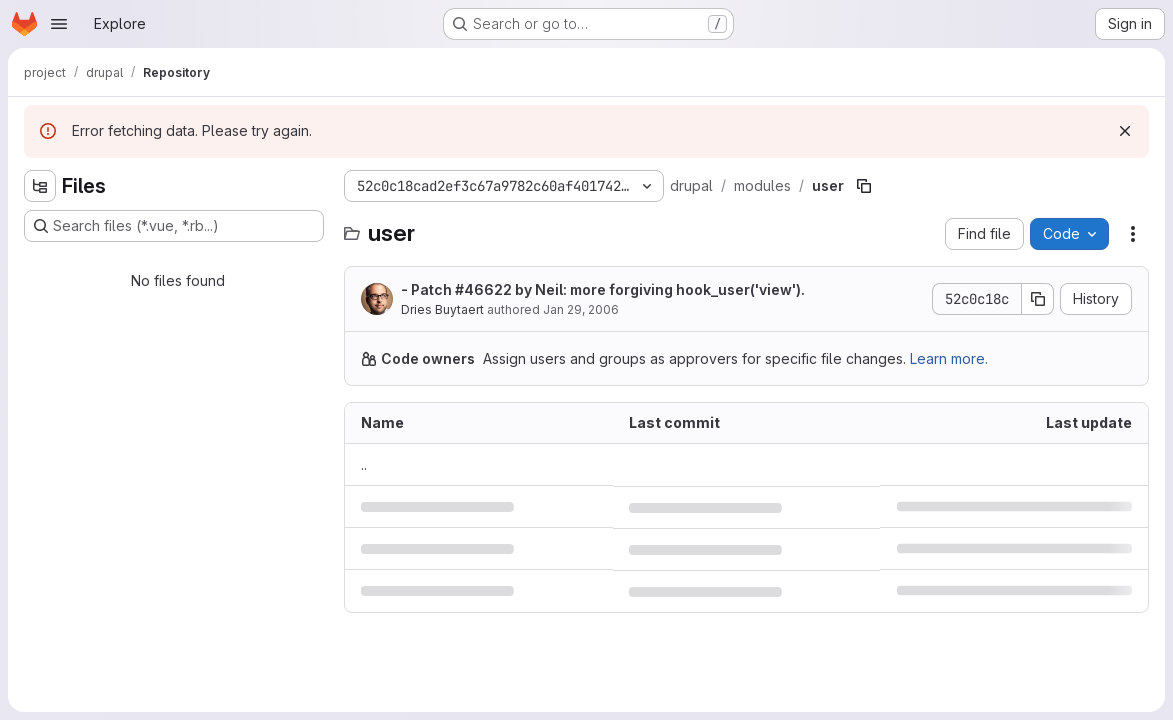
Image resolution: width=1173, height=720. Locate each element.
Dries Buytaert (442, 309)
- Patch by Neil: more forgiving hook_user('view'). (603, 289)
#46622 (483, 289)
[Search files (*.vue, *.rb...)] (174, 226)
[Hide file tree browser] (40, 186)
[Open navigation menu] (59, 24)
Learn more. (949, 358)
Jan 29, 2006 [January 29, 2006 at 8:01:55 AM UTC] (581, 309)
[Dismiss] (1125, 131)
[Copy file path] (864, 186)
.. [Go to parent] (364, 464)
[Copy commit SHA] (1038, 299)
